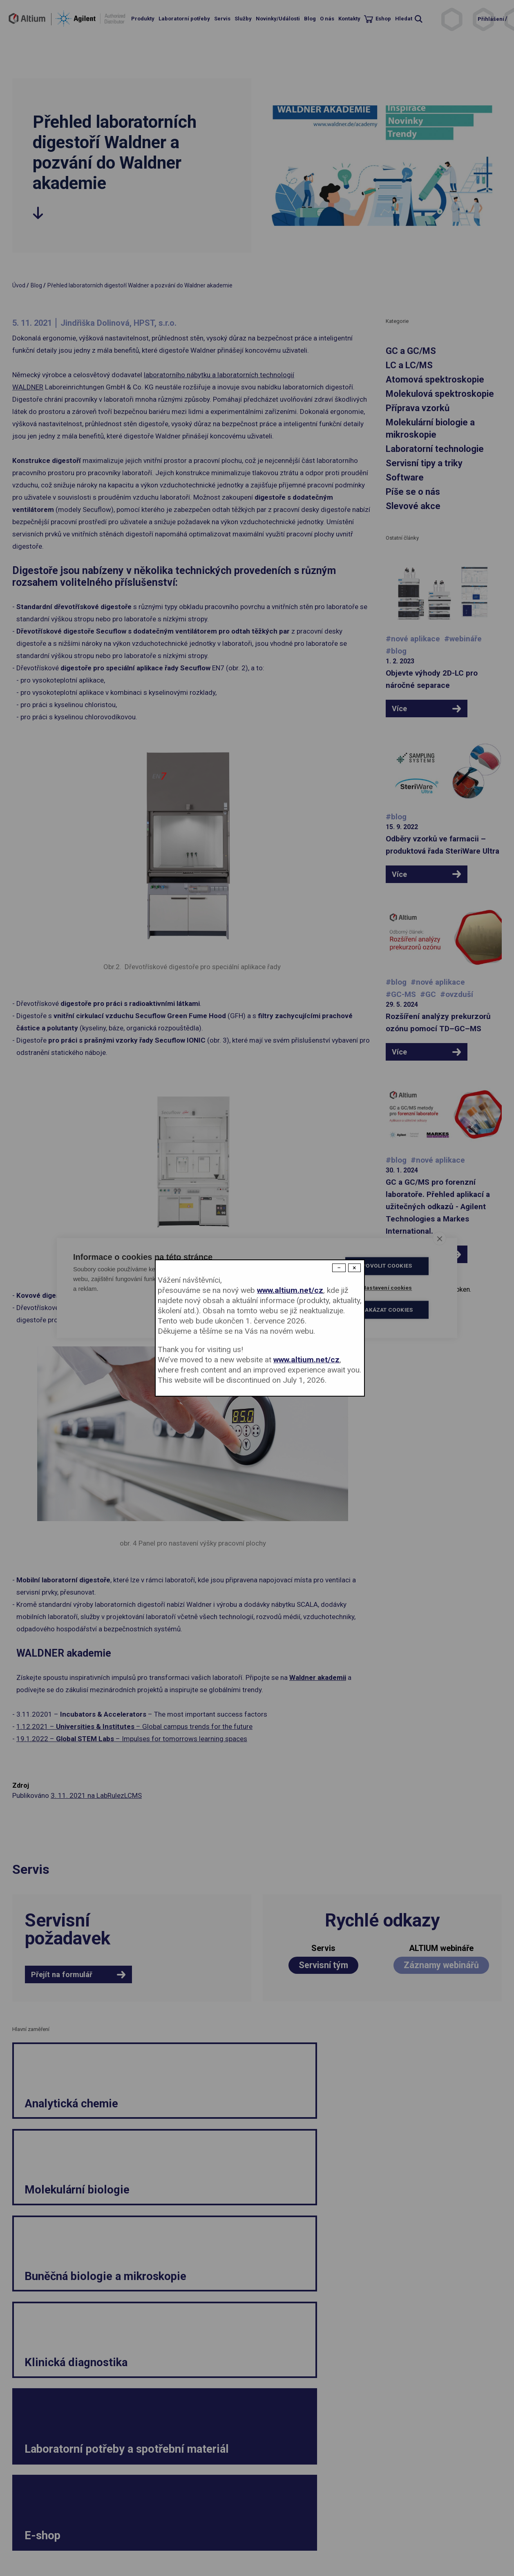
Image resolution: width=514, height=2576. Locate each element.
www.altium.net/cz (290, 1290)
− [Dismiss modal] (339, 1268)
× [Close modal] (354, 1268)
